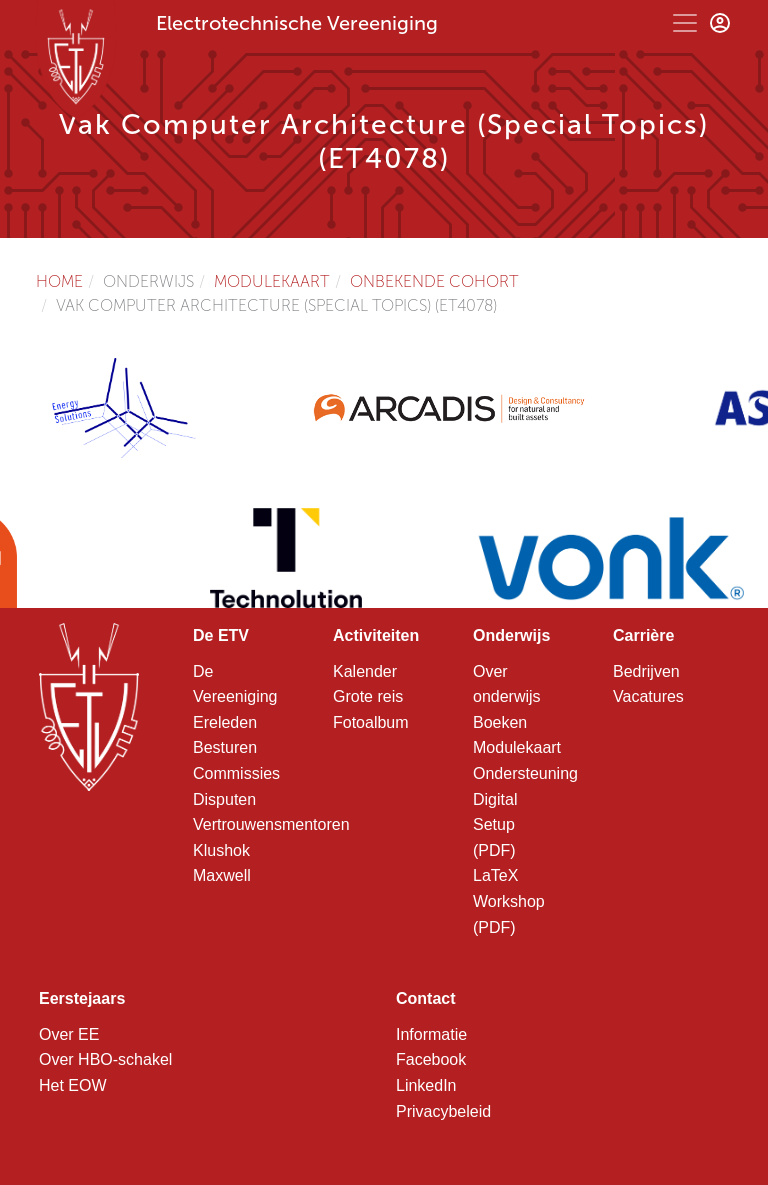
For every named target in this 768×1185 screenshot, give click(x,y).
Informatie (431, 1034)
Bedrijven (646, 671)
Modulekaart (272, 281)
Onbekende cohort (434, 281)
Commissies (236, 773)
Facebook (431, 1059)
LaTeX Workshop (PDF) (509, 901)
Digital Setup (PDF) (495, 825)
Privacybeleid (443, 1111)
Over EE (69, 1034)
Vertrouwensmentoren (271, 824)
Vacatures (648, 696)
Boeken (500, 722)
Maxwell (222, 875)
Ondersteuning (525, 773)
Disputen (224, 799)
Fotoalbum (371, 722)
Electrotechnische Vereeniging (297, 23)
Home (59, 281)
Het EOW (73, 1085)
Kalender (365, 671)
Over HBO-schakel (105, 1059)
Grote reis (368, 696)
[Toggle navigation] (685, 23)
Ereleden (225, 722)
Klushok (221, 850)
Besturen (225, 747)
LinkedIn (426, 1085)
